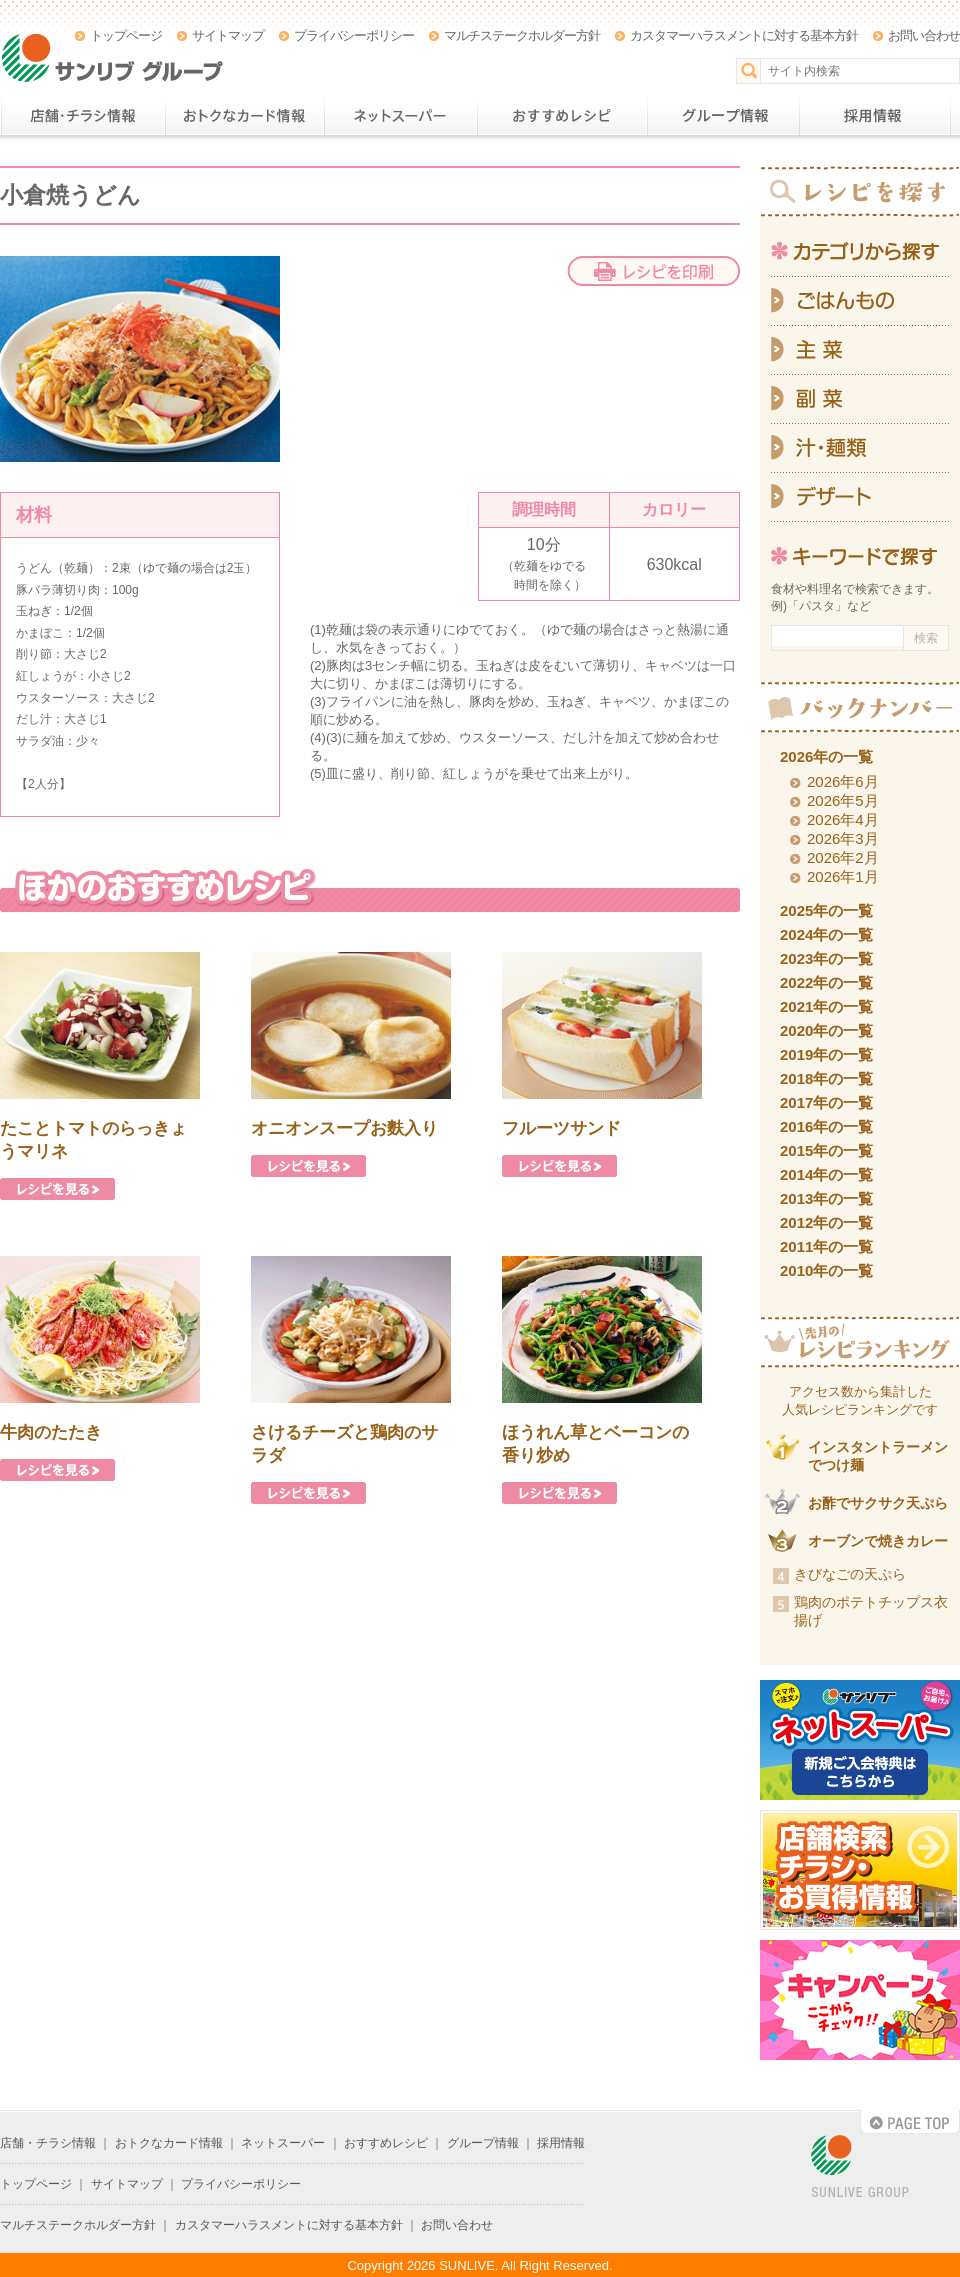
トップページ (126, 35)
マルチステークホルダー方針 (522, 35)
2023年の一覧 (826, 958)
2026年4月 (843, 819)
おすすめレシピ (562, 116)
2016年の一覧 (826, 1126)
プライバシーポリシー (354, 35)
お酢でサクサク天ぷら (878, 1503)
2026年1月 (843, 876)
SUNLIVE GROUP (860, 2167)
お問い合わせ (924, 35)
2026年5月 (843, 800)
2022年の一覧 (826, 982)
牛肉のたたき (51, 1432)
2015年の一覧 (826, 1150)
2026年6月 (843, 781)
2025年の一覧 (826, 910)
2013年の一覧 (826, 1198)
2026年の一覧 (826, 756)
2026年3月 (843, 838)
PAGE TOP (910, 2122)
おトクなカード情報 (244, 116)
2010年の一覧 (826, 1270)
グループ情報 (723, 116)
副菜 (860, 399)
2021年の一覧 (826, 1006)
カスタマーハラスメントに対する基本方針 (744, 35)
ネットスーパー (400, 116)
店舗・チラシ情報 (82, 116)
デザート (860, 497)
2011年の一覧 (826, 1246)
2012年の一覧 (826, 1222)
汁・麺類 (860, 448)
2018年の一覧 (826, 1078)
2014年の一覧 (826, 1174)
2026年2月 (843, 857)
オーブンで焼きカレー (878, 1541)
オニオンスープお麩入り (344, 1128)
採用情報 (875, 116)
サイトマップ (228, 35)
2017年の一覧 (826, 1102)
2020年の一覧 (826, 1030)
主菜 (860, 350)
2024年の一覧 (826, 934)
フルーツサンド (561, 1128)
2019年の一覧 (826, 1054)
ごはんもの (860, 301)
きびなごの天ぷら (850, 1574)
